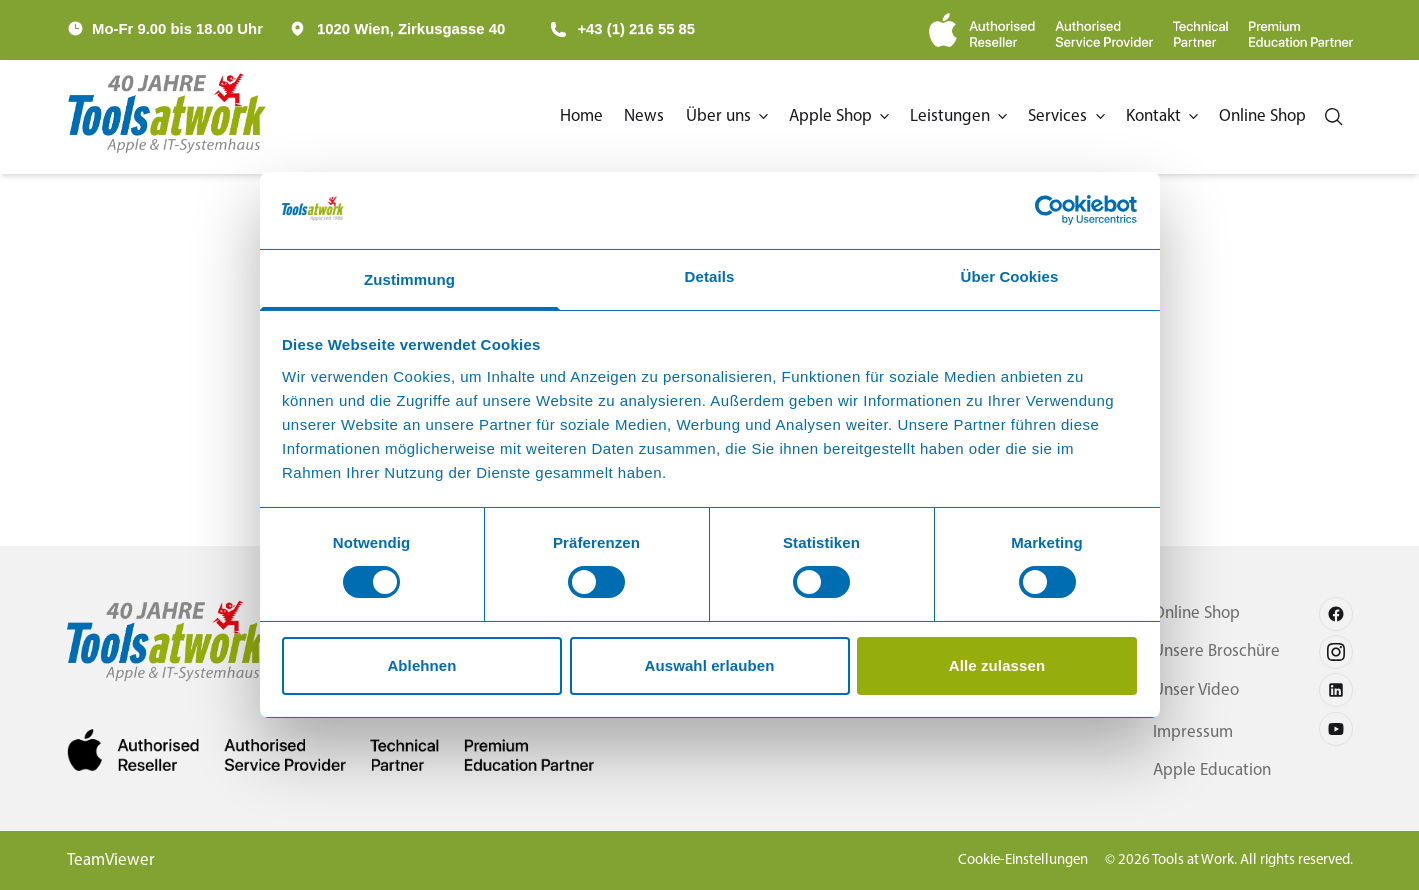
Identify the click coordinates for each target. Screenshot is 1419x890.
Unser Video (1189, 690)
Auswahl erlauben (710, 665)
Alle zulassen (997, 665)
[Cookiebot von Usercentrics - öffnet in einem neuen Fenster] (1049, 210)
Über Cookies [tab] (1010, 276)
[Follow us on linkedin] (1336, 690)
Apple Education (1205, 770)
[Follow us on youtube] (1336, 729)
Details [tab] (710, 276)
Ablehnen (421, 665)
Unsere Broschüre (1211, 651)
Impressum (1185, 732)
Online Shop (1190, 613)
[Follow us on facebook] (1336, 614)
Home (550, 116)
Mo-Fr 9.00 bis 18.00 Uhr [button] (177, 29)
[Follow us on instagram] (1336, 652)
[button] (703, 117)
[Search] (1333, 117)
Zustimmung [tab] (409, 279)
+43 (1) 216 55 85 (622, 29)
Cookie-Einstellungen (993, 860)
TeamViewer (113, 860)
